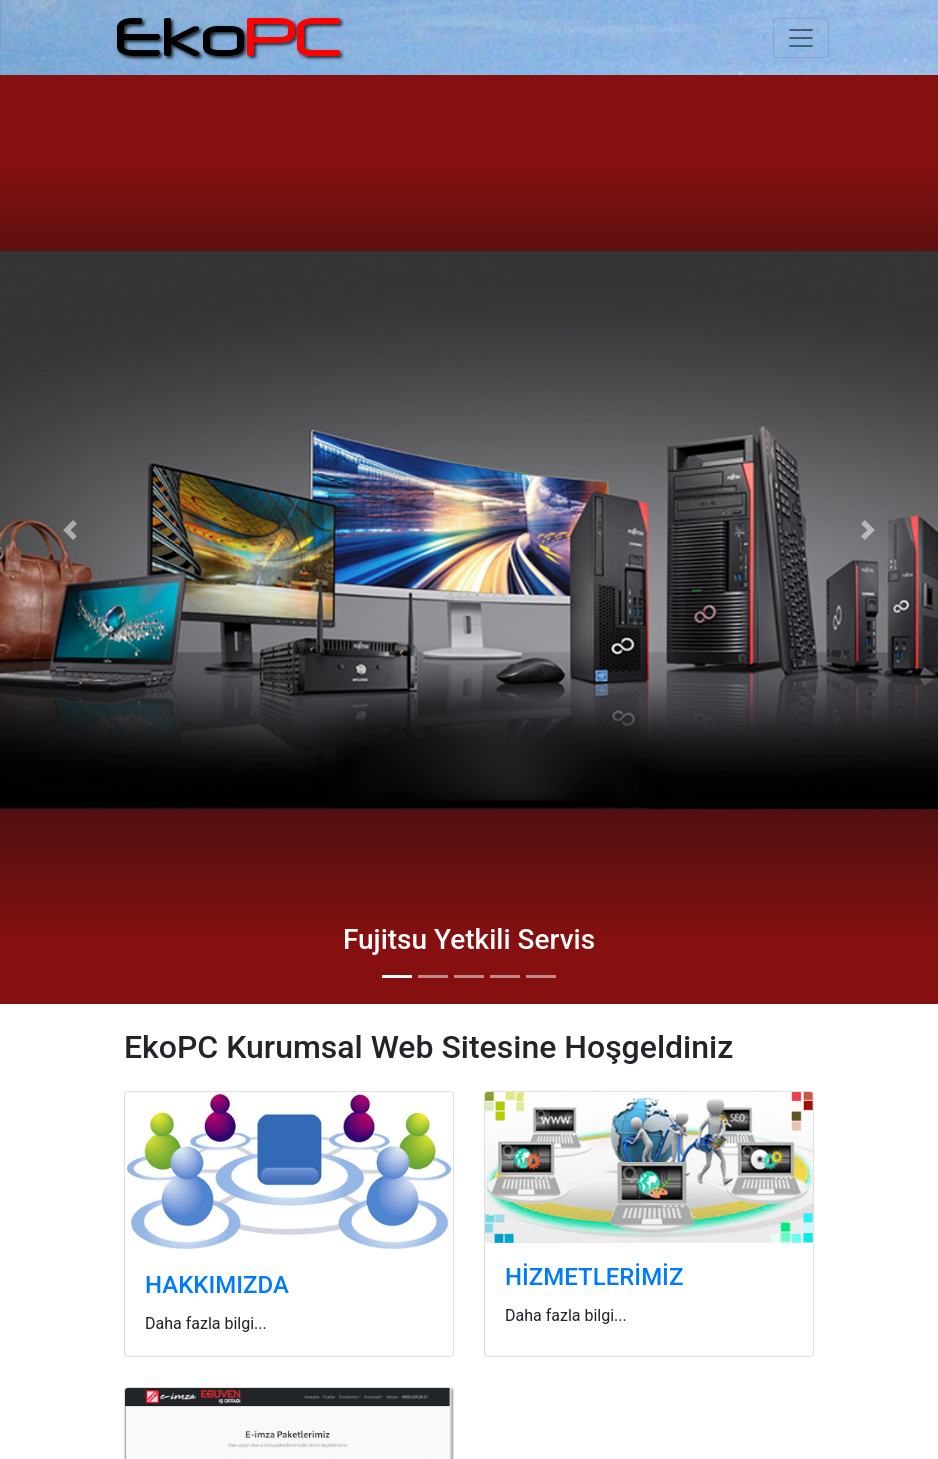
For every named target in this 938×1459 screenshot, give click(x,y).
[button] (70, 530)
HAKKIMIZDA (217, 1285)
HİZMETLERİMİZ (594, 1277)
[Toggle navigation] (801, 38)
